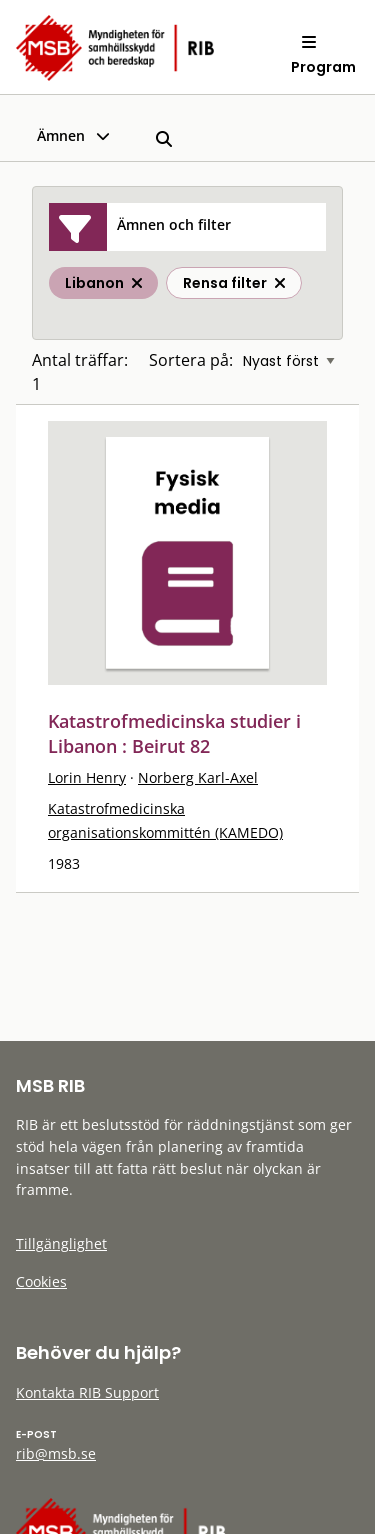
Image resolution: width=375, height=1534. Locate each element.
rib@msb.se (56, 1453)
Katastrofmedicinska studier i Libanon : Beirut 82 (174, 733)
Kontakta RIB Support (87, 1392)
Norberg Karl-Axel (198, 777)
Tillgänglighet (61, 1243)
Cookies (41, 1281)
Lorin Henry (87, 777)
